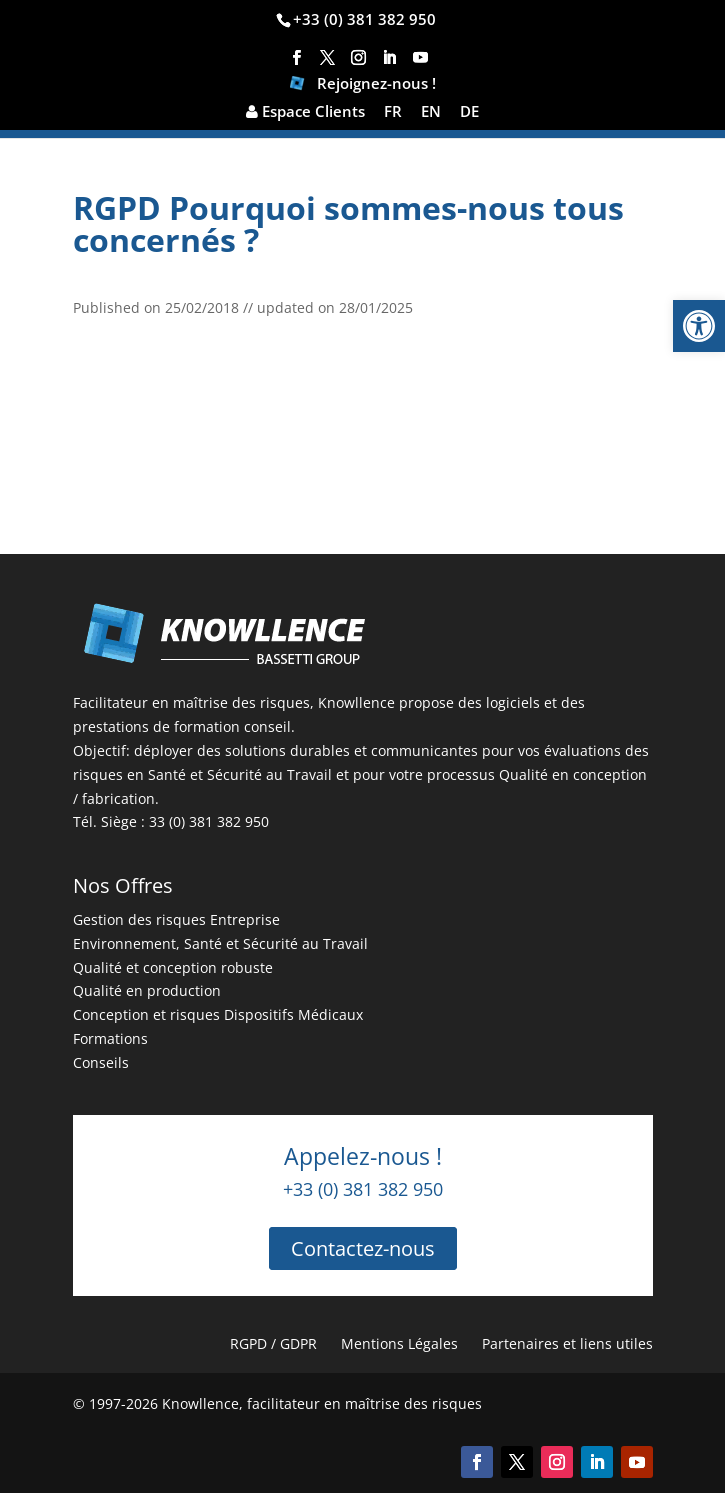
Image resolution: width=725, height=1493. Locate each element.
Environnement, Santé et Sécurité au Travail (220, 943)
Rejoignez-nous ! (363, 85)
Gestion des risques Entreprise (176, 919)
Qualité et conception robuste (173, 967)
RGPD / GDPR (273, 1343)
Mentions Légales (399, 1343)
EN (431, 112)
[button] (699, 326)
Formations (110, 1038)
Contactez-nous (363, 1248)
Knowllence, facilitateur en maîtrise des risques (322, 1403)
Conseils (101, 1062)
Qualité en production (147, 990)
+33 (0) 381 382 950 (364, 19)
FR (393, 112)
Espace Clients (305, 112)
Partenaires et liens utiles (567, 1343)
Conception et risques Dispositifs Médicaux (218, 1014)
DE (469, 112)
